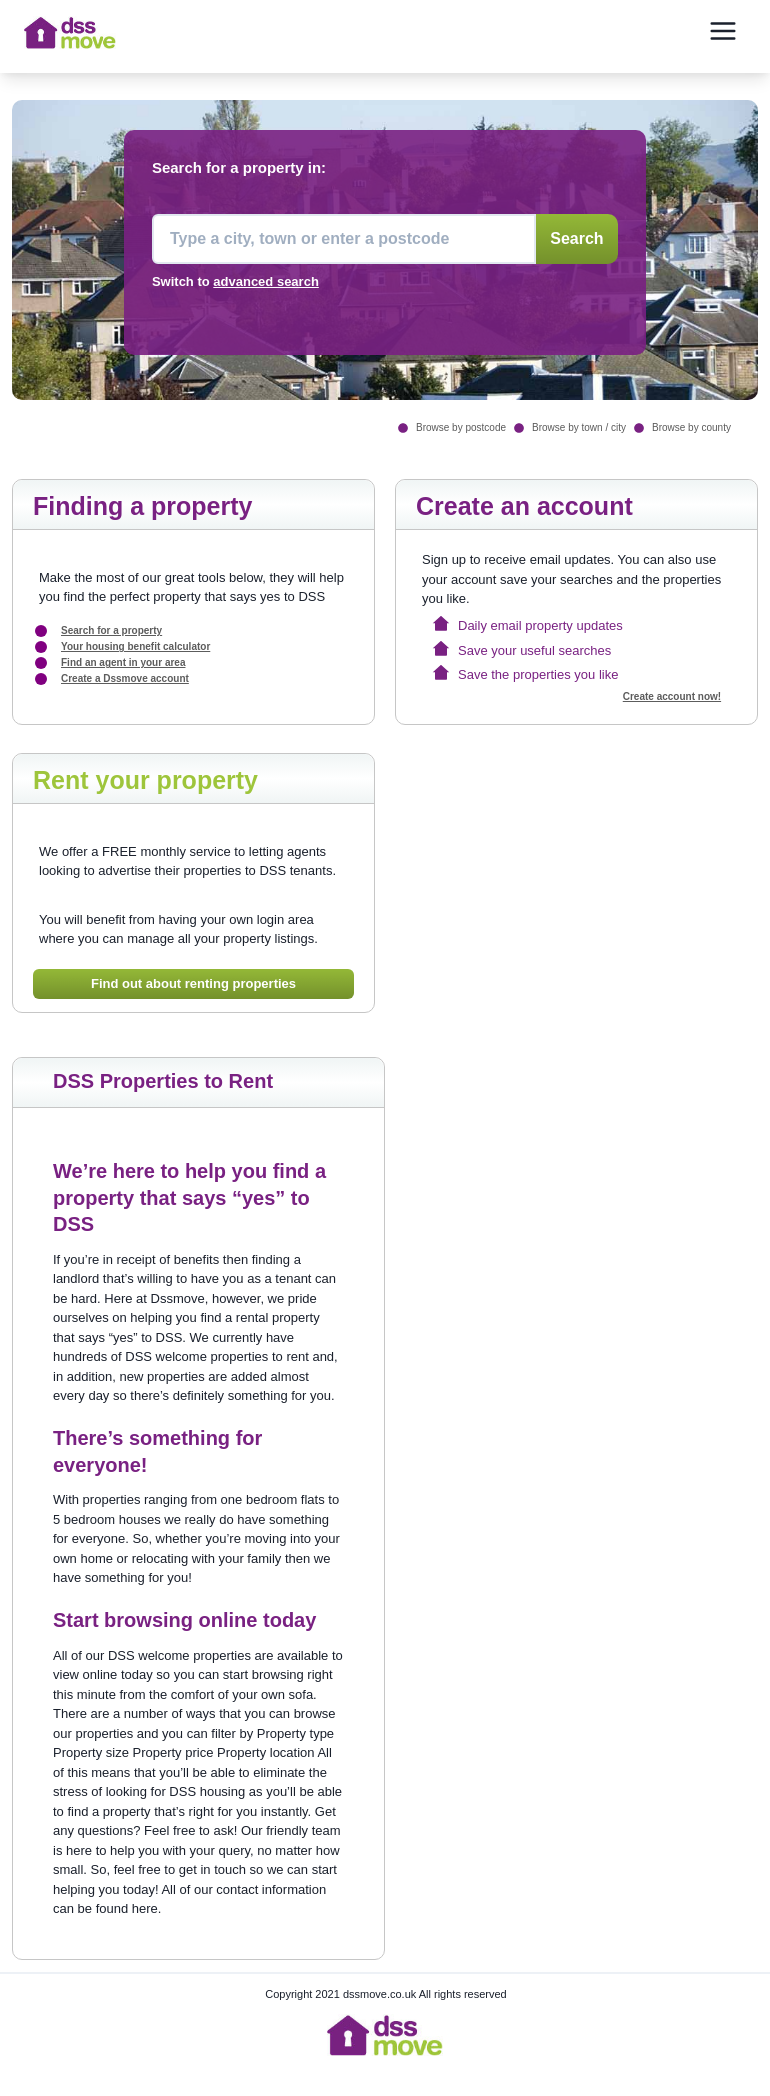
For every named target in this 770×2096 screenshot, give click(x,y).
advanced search (266, 281)
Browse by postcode (461, 427)
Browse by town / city (579, 427)
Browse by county (691, 427)
